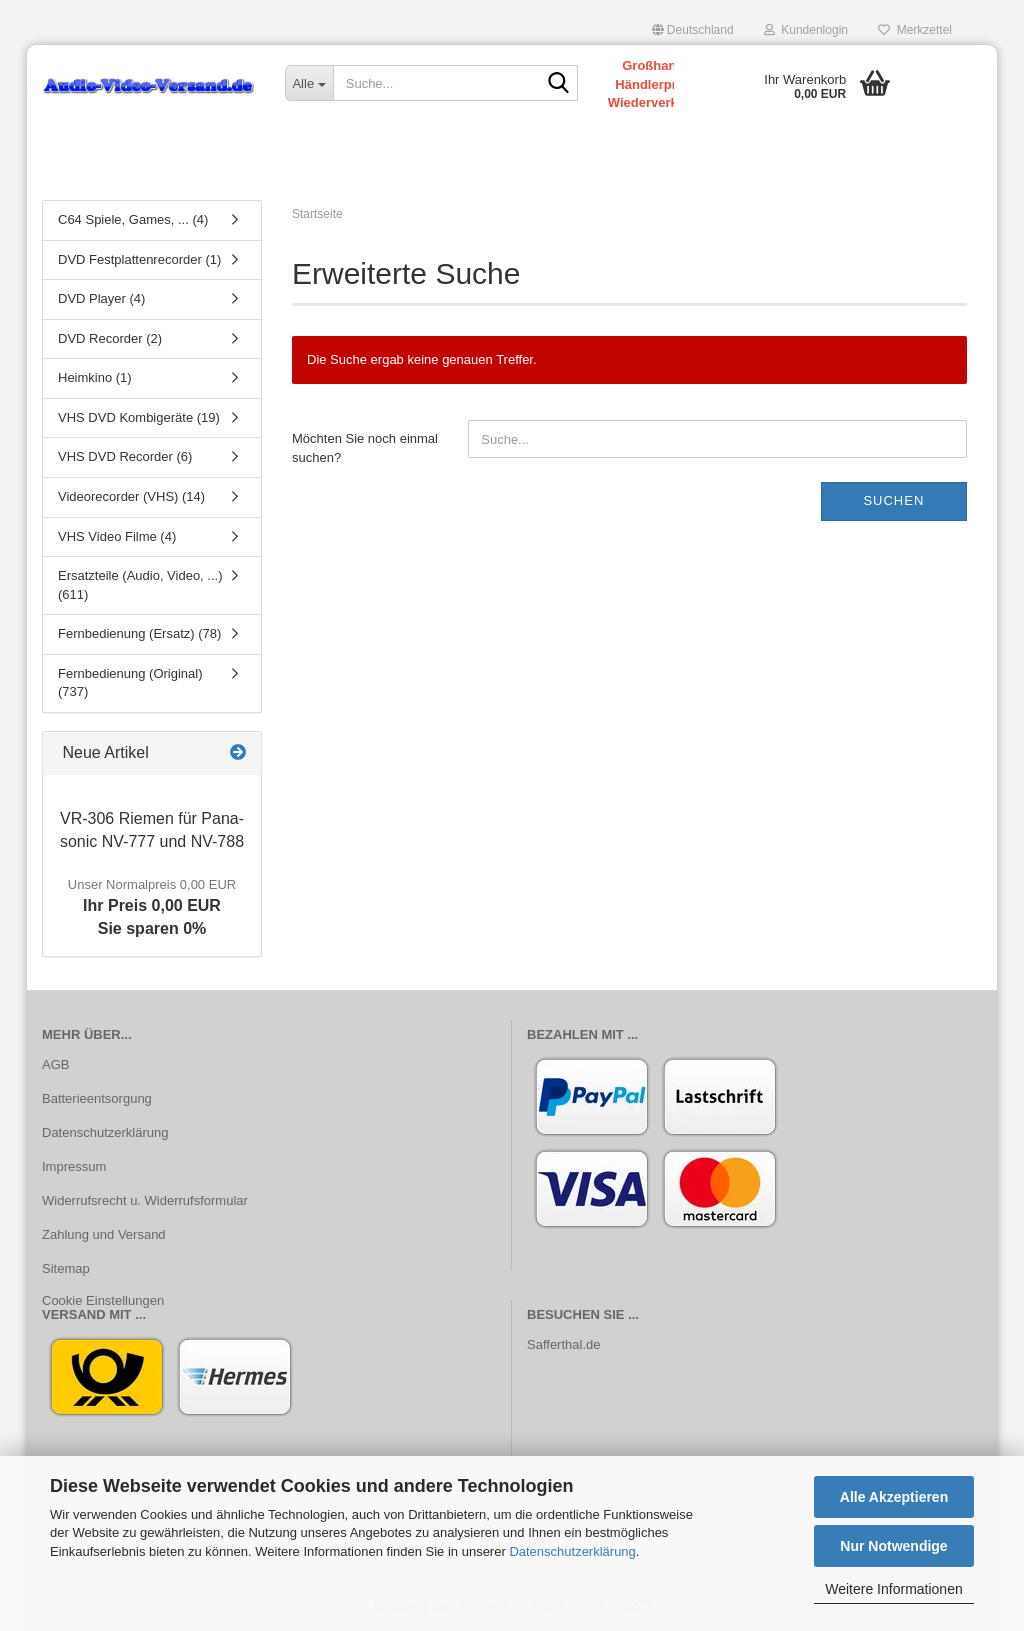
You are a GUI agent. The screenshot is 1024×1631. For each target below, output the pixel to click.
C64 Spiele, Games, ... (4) (133, 219)
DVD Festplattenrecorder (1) (139, 259)
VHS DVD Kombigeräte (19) (139, 417)
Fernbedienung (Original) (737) (130, 683)
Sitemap (66, 1268)
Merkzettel (915, 30)
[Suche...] (309, 83)
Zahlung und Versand (104, 1234)
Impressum (74, 1166)
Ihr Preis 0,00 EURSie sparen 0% (152, 907)
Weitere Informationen (893, 1589)
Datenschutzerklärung (572, 1551)
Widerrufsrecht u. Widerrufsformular (145, 1200)
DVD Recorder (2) (110, 338)
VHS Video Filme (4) (117, 536)
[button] (693, 30)
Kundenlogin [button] (806, 30)
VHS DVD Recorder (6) (125, 456)
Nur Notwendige (893, 1546)
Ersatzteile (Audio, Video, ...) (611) (140, 585)
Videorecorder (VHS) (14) (131, 496)
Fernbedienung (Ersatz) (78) (139, 633)
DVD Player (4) (101, 298)
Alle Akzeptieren (894, 1497)
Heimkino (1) (95, 377)
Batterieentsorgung (97, 1098)
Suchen (893, 500)
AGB (55, 1064)
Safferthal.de (563, 1344)
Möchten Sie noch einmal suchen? (365, 448)
